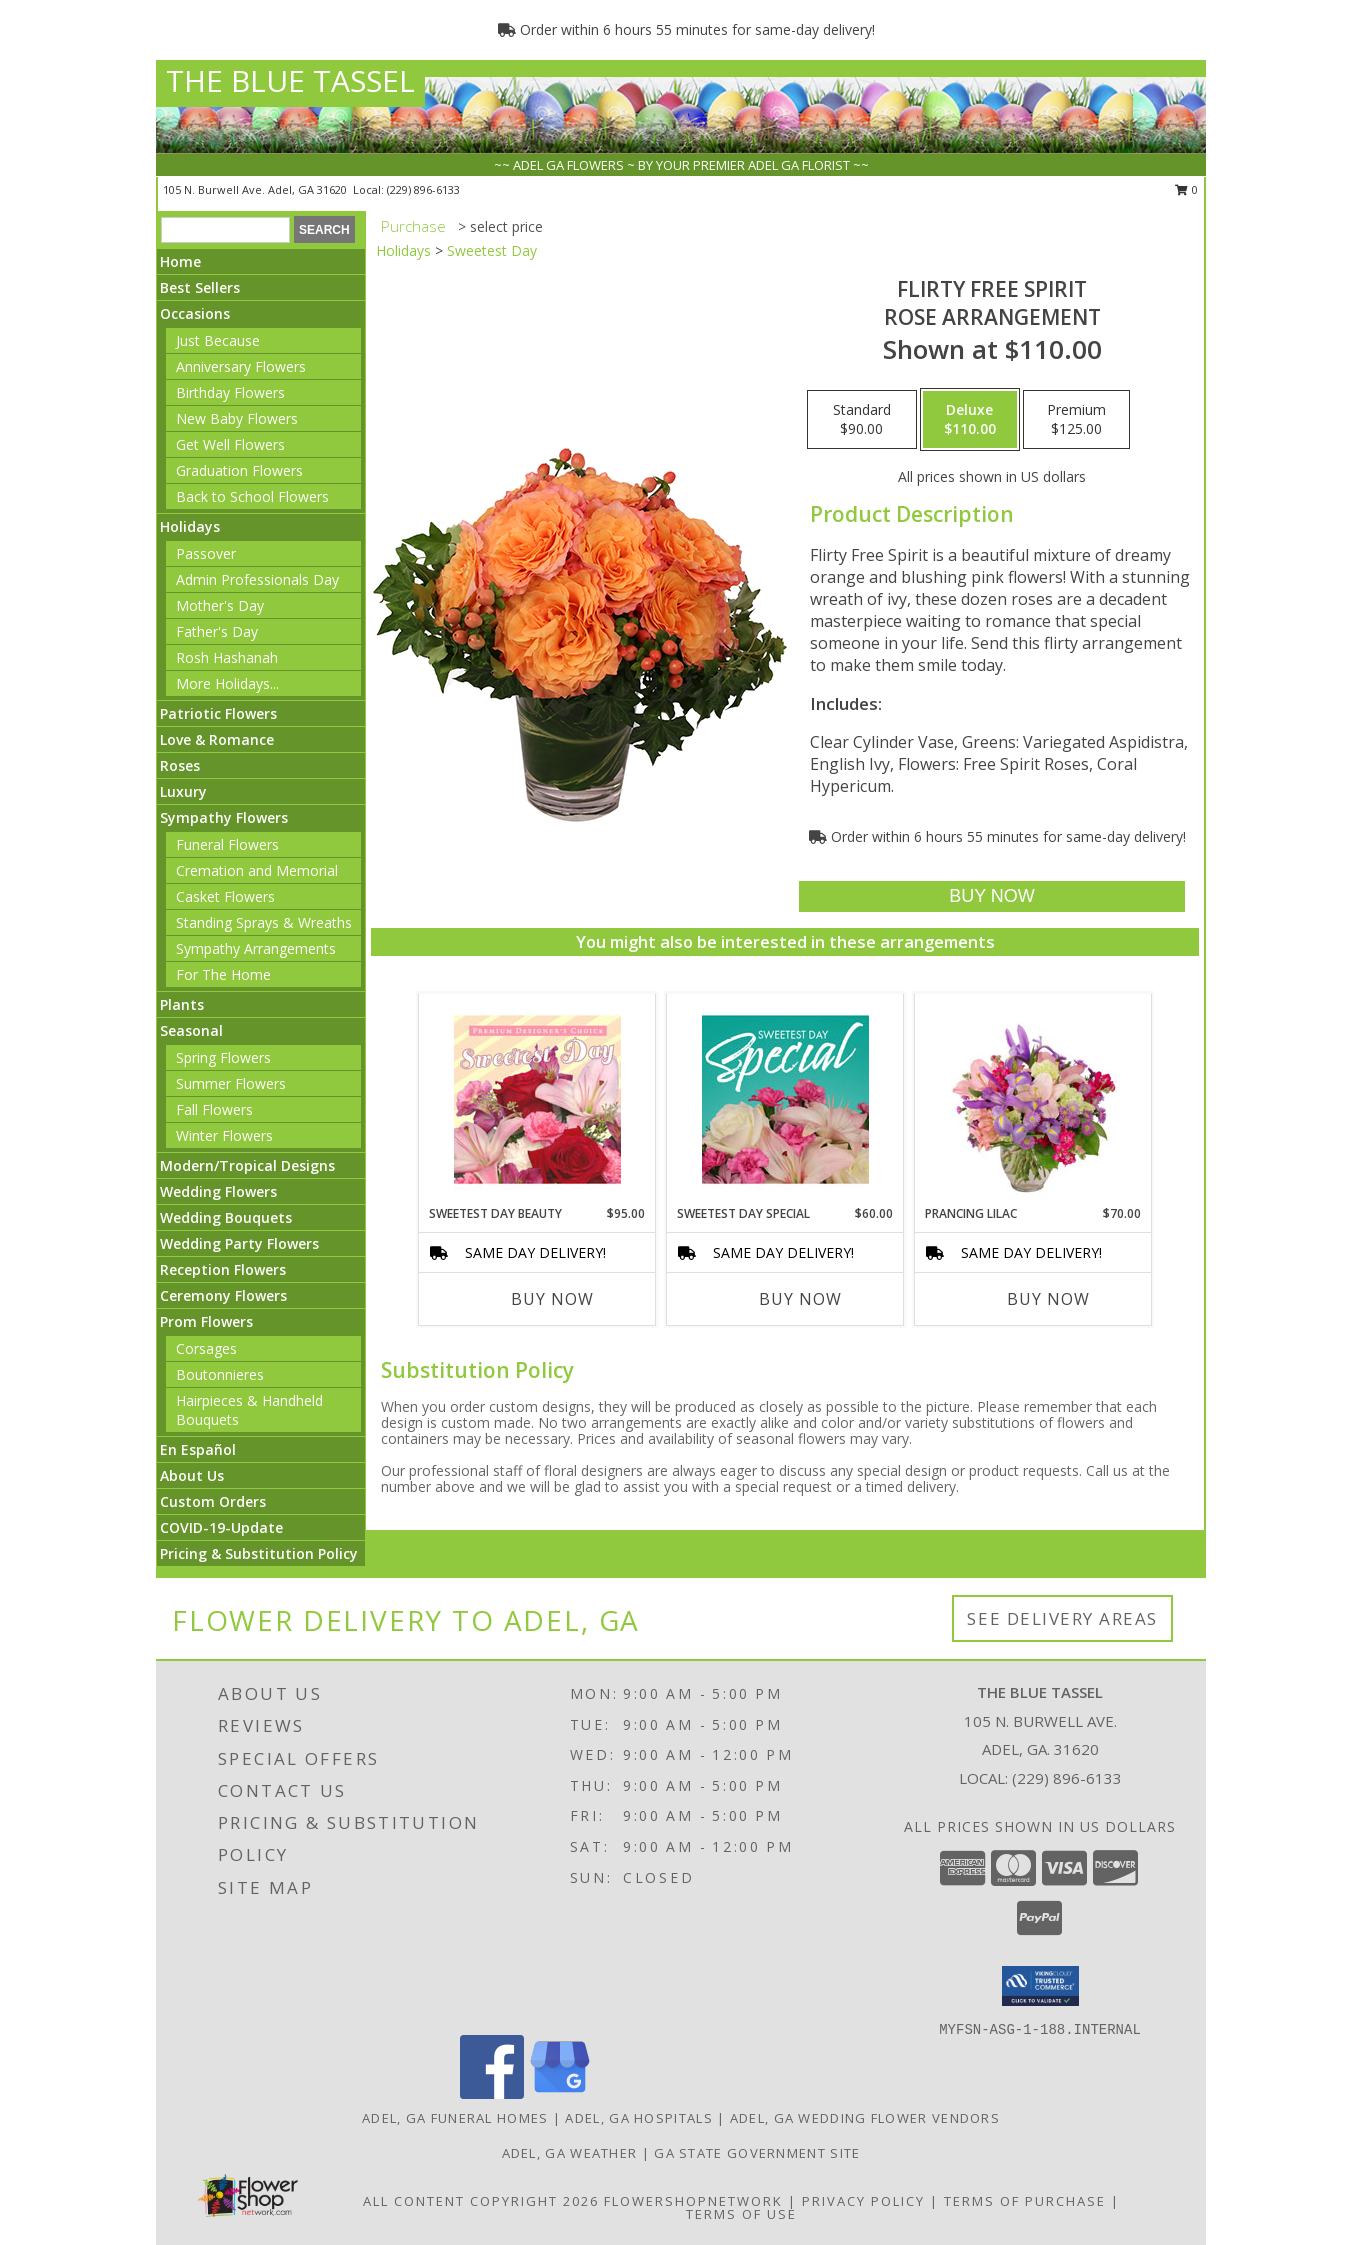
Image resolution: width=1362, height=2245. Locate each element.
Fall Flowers (214, 1109)
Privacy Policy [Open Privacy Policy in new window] (863, 2201)
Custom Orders (213, 1501)
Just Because (218, 340)
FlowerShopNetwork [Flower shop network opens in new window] (693, 2201)
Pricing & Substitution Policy (259, 1553)
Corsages (206, 1348)
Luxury (183, 791)
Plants (182, 1004)
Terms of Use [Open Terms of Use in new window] (741, 2214)
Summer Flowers (231, 1083)
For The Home (223, 974)
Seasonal (191, 1030)
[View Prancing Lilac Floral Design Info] (1033, 1099)
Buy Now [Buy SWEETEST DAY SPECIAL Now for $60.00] (800, 1299)
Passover (206, 553)
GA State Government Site (757, 2153)
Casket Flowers (225, 896)
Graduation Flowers (239, 470)
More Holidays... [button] (227, 683)
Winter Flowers (224, 1135)
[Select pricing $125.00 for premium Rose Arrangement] (1076, 420)
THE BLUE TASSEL (290, 80)
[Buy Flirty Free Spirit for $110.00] (991, 896)
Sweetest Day (492, 250)
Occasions (195, 313)
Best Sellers (200, 287)
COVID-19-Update (221, 1527)
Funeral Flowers (227, 844)
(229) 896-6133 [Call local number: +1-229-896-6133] (423, 189)
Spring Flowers (223, 1057)
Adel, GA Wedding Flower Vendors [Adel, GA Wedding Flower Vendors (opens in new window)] (865, 2118)
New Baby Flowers (237, 418)
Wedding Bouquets (226, 1217)
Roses (180, 765)
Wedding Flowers (218, 1191)
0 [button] (1186, 189)
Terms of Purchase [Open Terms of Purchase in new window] (1025, 2201)
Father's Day (217, 631)
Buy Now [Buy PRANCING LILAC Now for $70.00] (1048, 1299)
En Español (198, 1449)
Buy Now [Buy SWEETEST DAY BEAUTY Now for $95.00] (552, 1299)
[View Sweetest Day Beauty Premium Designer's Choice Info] (537, 1099)
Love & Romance (217, 739)
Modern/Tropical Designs (247, 1165)
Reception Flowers (223, 1269)
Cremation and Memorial (257, 870)
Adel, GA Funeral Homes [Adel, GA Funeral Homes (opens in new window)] (455, 2118)
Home (180, 261)
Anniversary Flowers (241, 366)
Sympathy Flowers (224, 817)
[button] (1040, 1986)
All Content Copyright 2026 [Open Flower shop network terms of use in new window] (481, 2201)
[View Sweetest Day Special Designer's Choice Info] (785, 1099)
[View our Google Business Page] (560, 2093)
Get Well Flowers (230, 444)
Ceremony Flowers (223, 1295)
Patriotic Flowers (218, 713)
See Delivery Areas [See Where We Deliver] (1062, 1618)
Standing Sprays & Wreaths (264, 922)
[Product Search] (225, 230)
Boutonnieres (220, 1374)
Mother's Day (220, 605)
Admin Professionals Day (257, 579)
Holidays (190, 526)
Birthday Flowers (230, 392)
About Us (192, 1475)
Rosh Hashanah (227, 657)
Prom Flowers (206, 1321)
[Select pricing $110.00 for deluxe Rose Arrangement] (970, 420)
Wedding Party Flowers (239, 1243)
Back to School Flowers (252, 496)
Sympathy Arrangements (256, 948)
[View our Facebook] (492, 2093)
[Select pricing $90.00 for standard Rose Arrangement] (862, 420)
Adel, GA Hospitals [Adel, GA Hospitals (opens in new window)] (638, 2118)
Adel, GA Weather (570, 2153)
